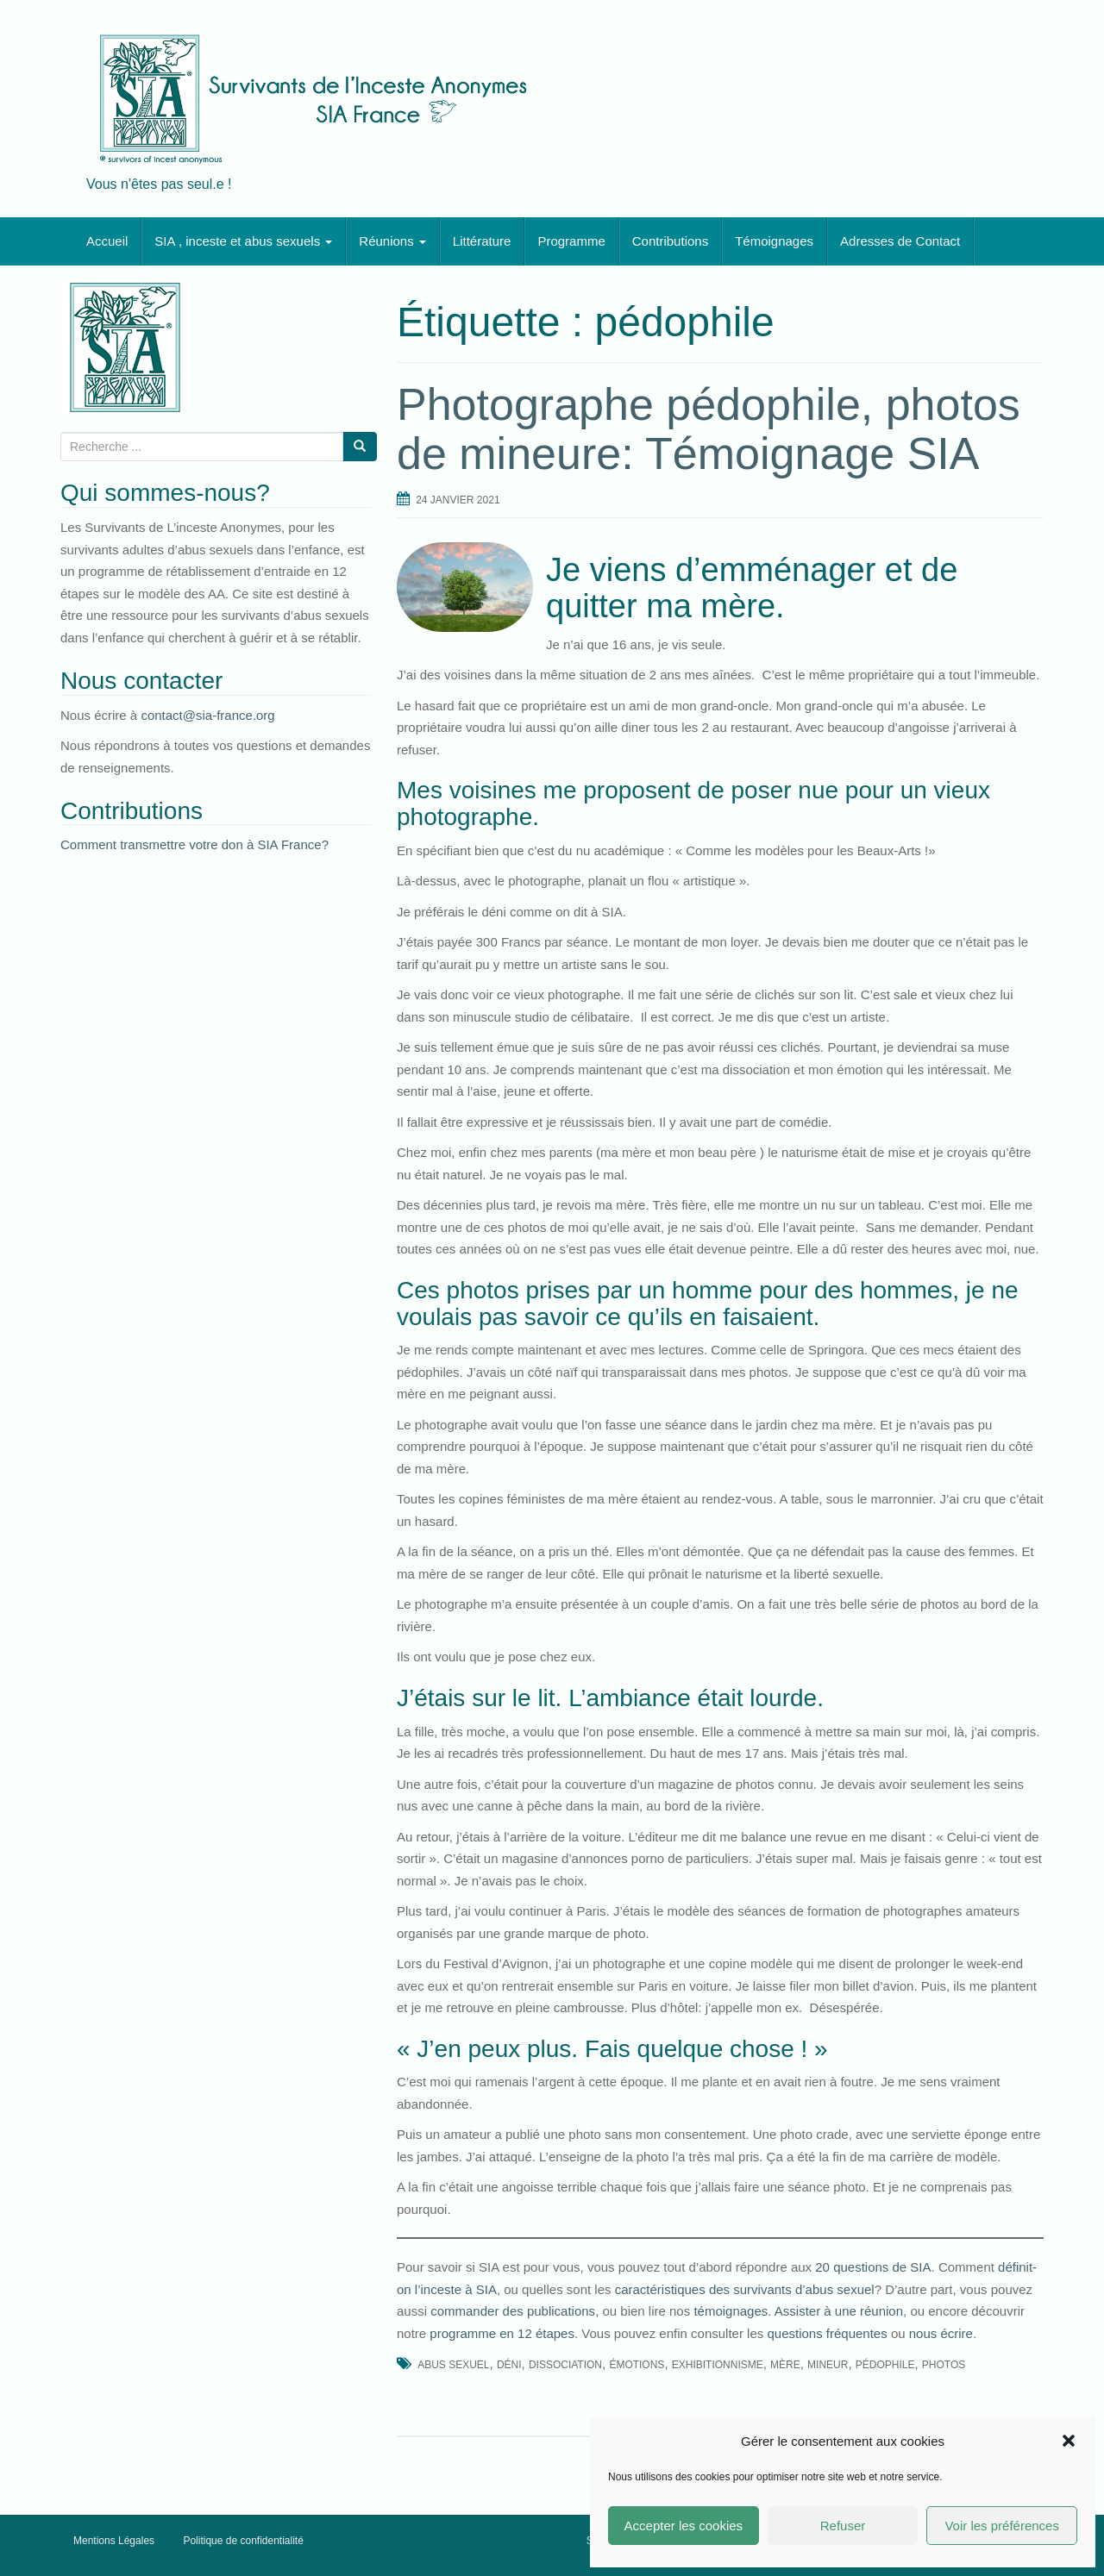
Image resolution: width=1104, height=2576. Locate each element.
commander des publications (512, 2311)
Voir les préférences (1001, 2525)
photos (943, 2365)
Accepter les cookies (683, 2525)
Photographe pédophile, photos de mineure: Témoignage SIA (708, 428)
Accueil (107, 241)
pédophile (885, 2365)
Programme (571, 241)
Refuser (843, 2525)
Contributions (670, 241)
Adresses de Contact (900, 241)
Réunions (392, 241)
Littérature (482, 241)
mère (785, 2365)
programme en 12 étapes (502, 2333)
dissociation (565, 2365)
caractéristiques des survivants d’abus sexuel (745, 2289)
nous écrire (941, 2333)
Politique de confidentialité (243, 2541)
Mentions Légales (113, 2541)
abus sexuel (453, 2365)
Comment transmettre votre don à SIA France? (194, 844)
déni (509, 2365)
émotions (636, 2365)
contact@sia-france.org (207, 715)
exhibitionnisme (717, 2365)
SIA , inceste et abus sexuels (243, 241)
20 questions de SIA (873, 2267)
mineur (827, 2365)
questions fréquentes (827, 2333)
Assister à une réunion (839, 2311)
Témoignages (774, 241)
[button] (1068, 2440)
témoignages (730, 2311)
